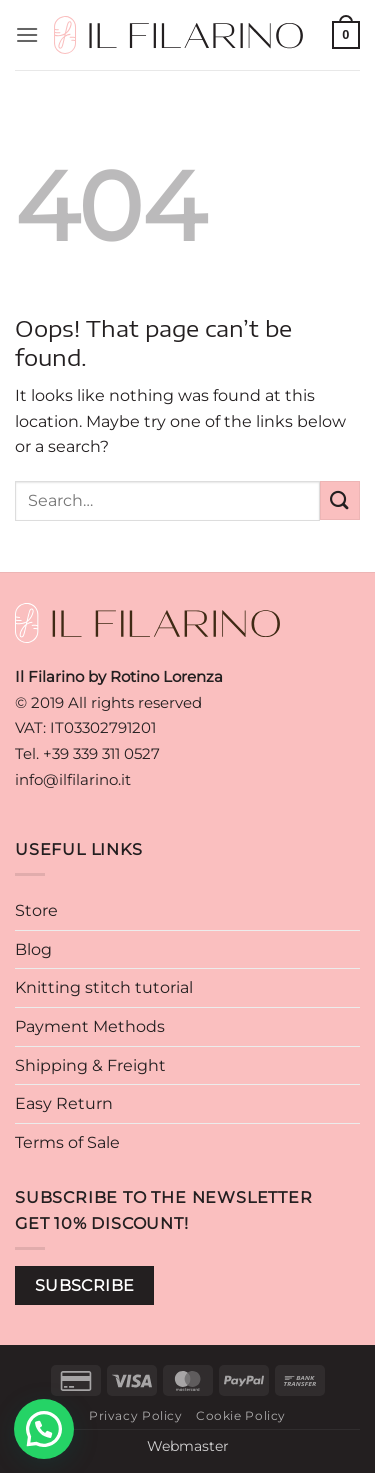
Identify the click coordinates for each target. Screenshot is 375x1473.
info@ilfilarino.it (73, 779)
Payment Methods (90, 1026)
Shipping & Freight (90, 1065)
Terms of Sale (67, 1142)
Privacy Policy (136, 1415)
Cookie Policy (241, 1415)
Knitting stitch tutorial (104, 987)
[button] (27, 34)
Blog (33, 949)
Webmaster (188, 1446)
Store (36, 910)
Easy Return (64, 1103)
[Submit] (340, 500)
